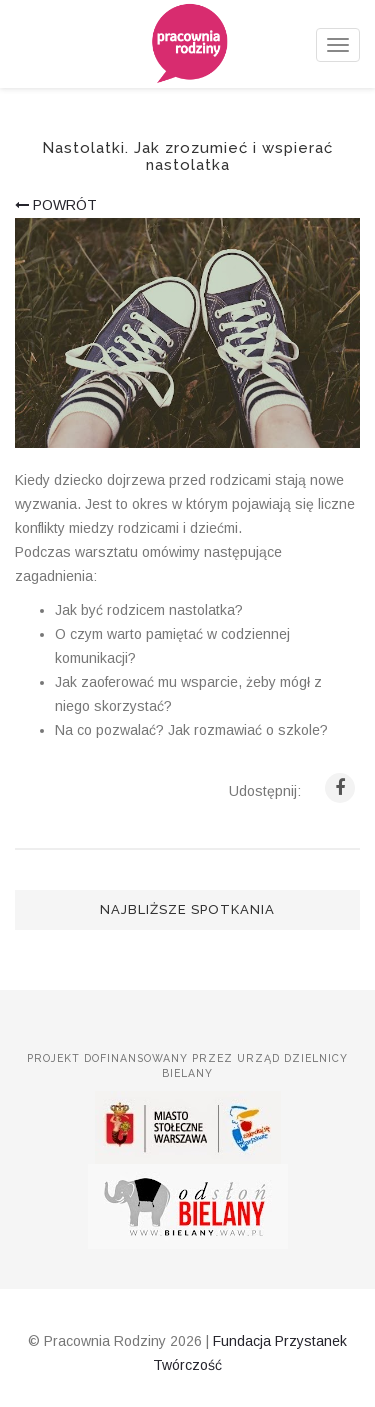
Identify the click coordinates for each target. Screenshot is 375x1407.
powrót (56, 205)
